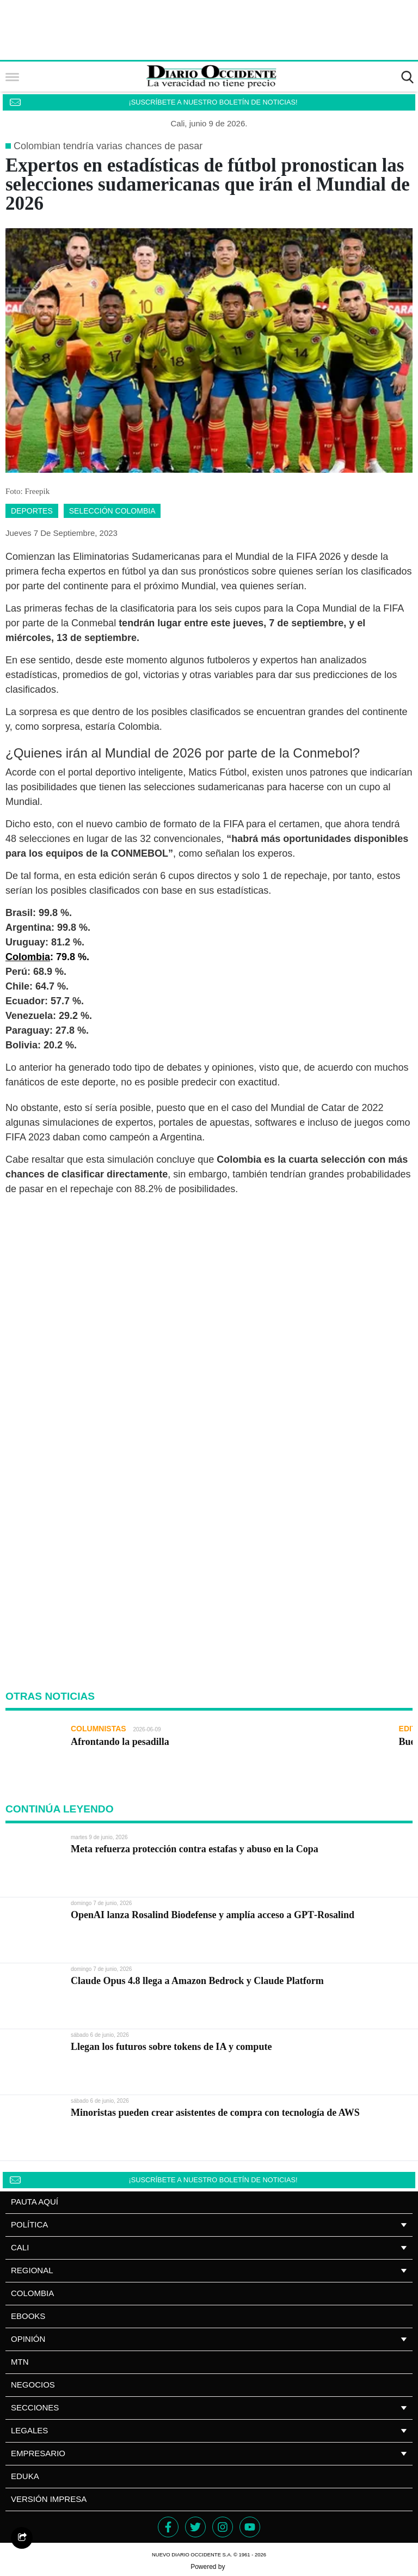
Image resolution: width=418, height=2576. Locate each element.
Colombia (32, 2293)
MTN (20, 2361)
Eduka (25, 2476)
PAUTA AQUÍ (34, 2201)
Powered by (209, 2567)
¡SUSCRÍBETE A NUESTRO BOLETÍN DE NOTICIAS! (212, 102)
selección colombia (112, 510)
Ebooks (28, 2316)
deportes (32, 510)
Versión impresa (49, 2499)
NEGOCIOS (33, 2384)
